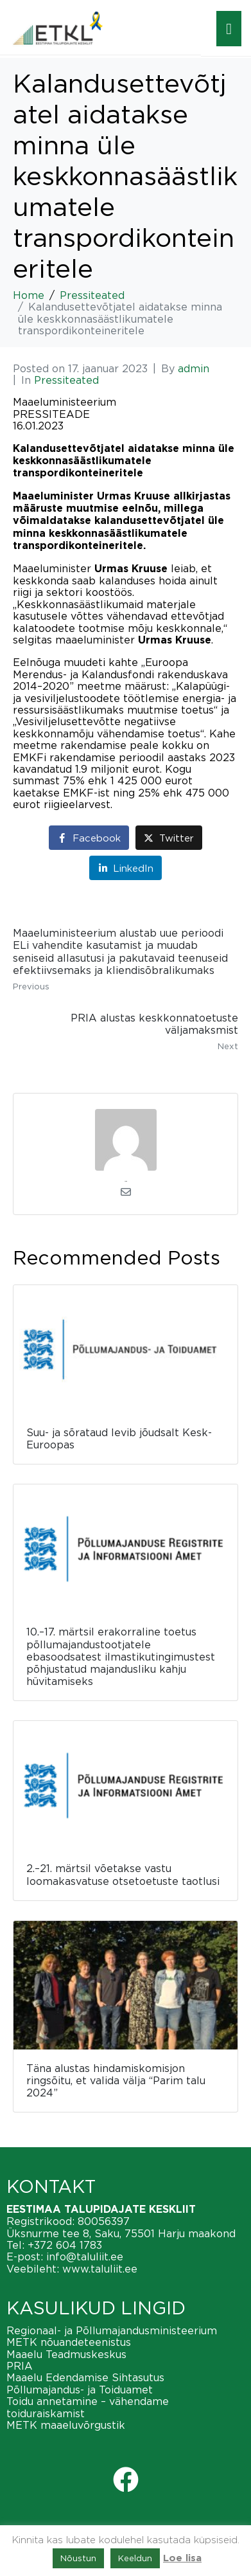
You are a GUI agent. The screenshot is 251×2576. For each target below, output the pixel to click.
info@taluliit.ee (84, 2256)
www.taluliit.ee (99, 2268)
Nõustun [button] (78, 2557)
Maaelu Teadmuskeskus (66, 2354)
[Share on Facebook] (89, 837)
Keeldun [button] (135, 2557)
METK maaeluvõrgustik (65, 2425)
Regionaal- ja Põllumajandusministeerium (111, 2330)
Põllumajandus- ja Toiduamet (79, 2389)
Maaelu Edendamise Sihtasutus (85, 2377)
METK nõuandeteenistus (68, 2342)
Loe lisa (182, 2558)
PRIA (19, 2366)
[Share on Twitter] (168, 837)
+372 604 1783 (65, 2245)
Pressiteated (66, 380)
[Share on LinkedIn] (125, 867)
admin (193, 368)
